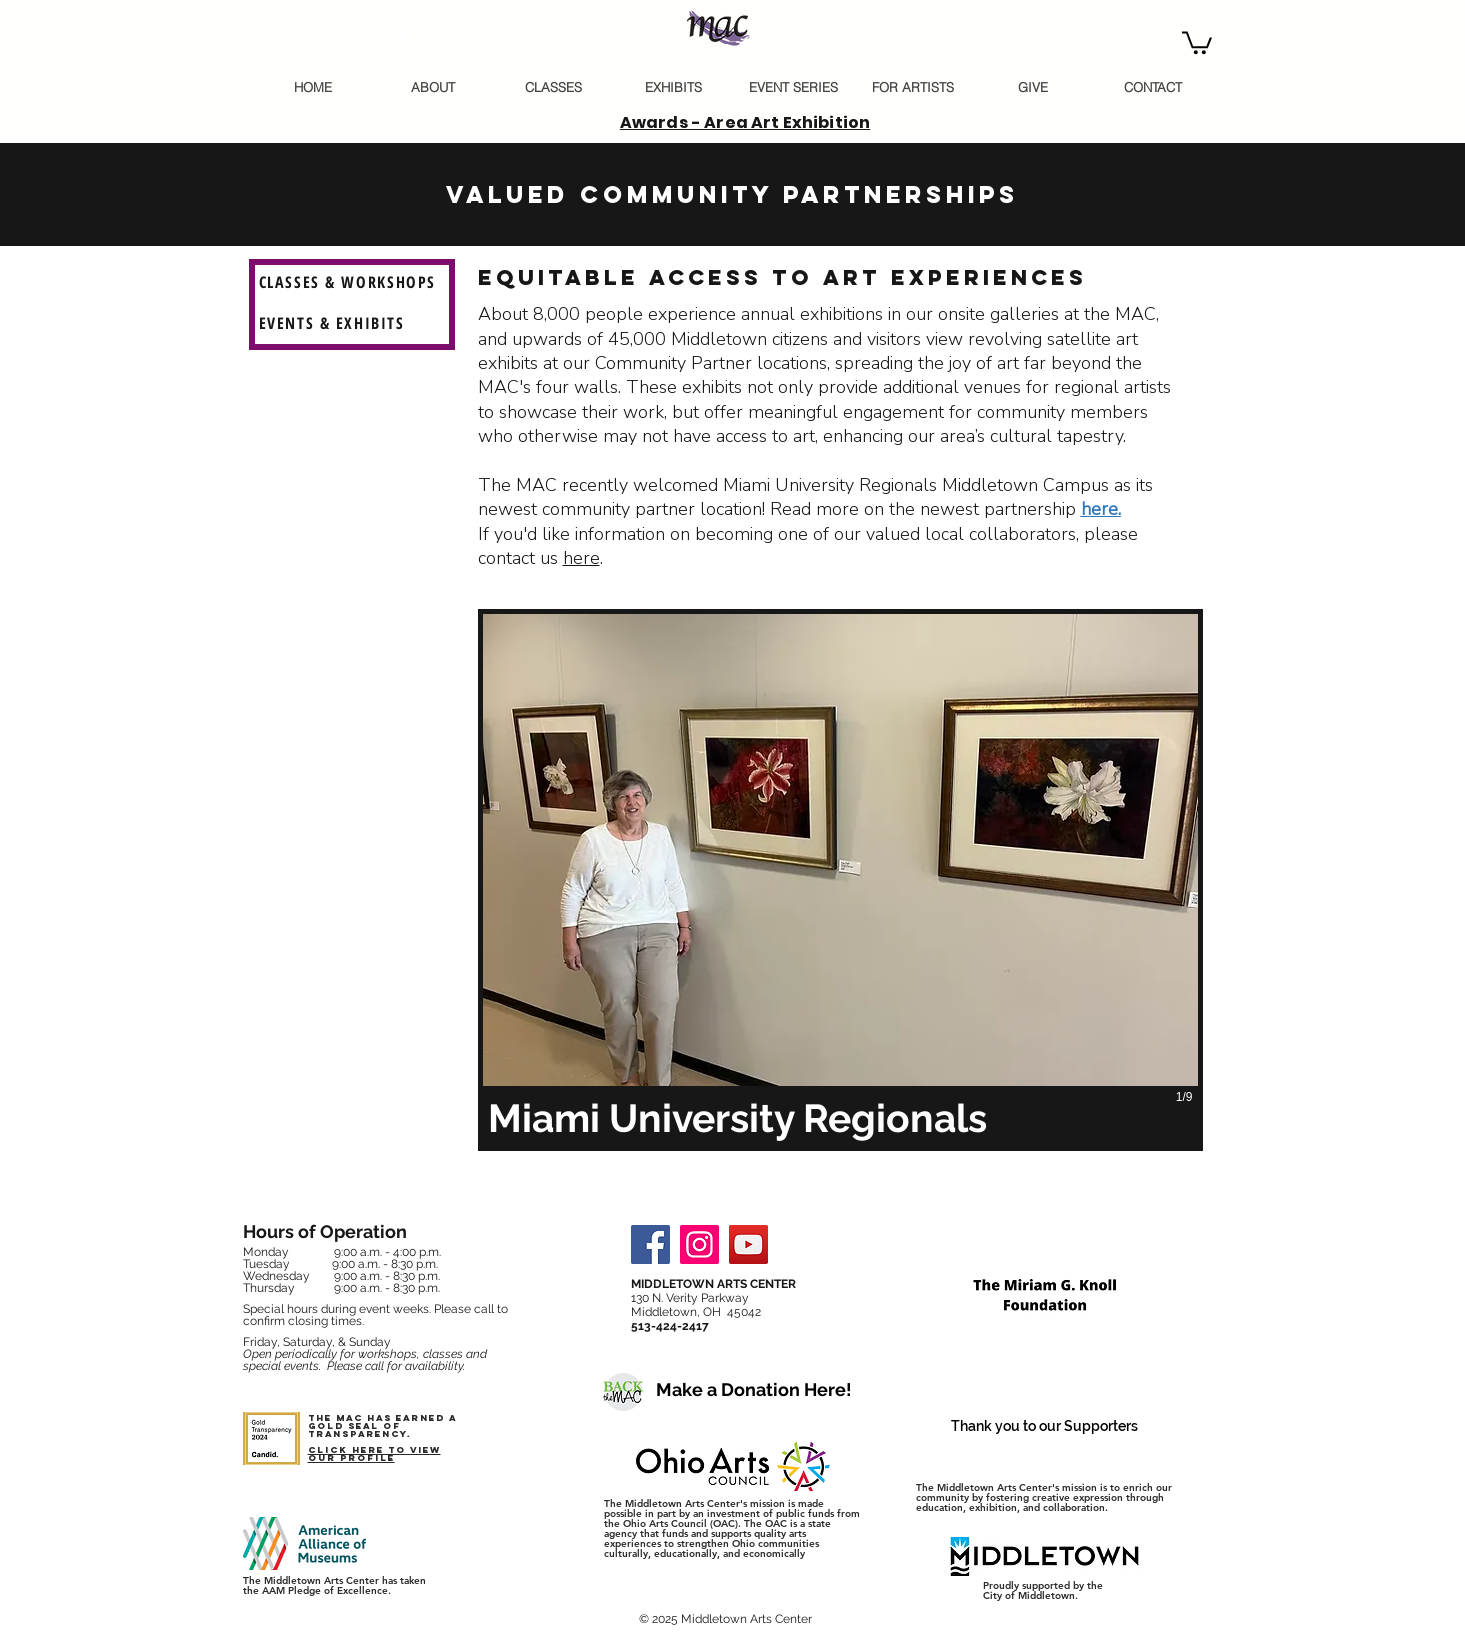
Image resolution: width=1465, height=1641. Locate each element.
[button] (1197, 41)
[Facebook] (650, 1244)
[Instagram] (699, 1244)
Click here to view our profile (374, 1453)
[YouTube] (748, 1244)
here (581, 558)
